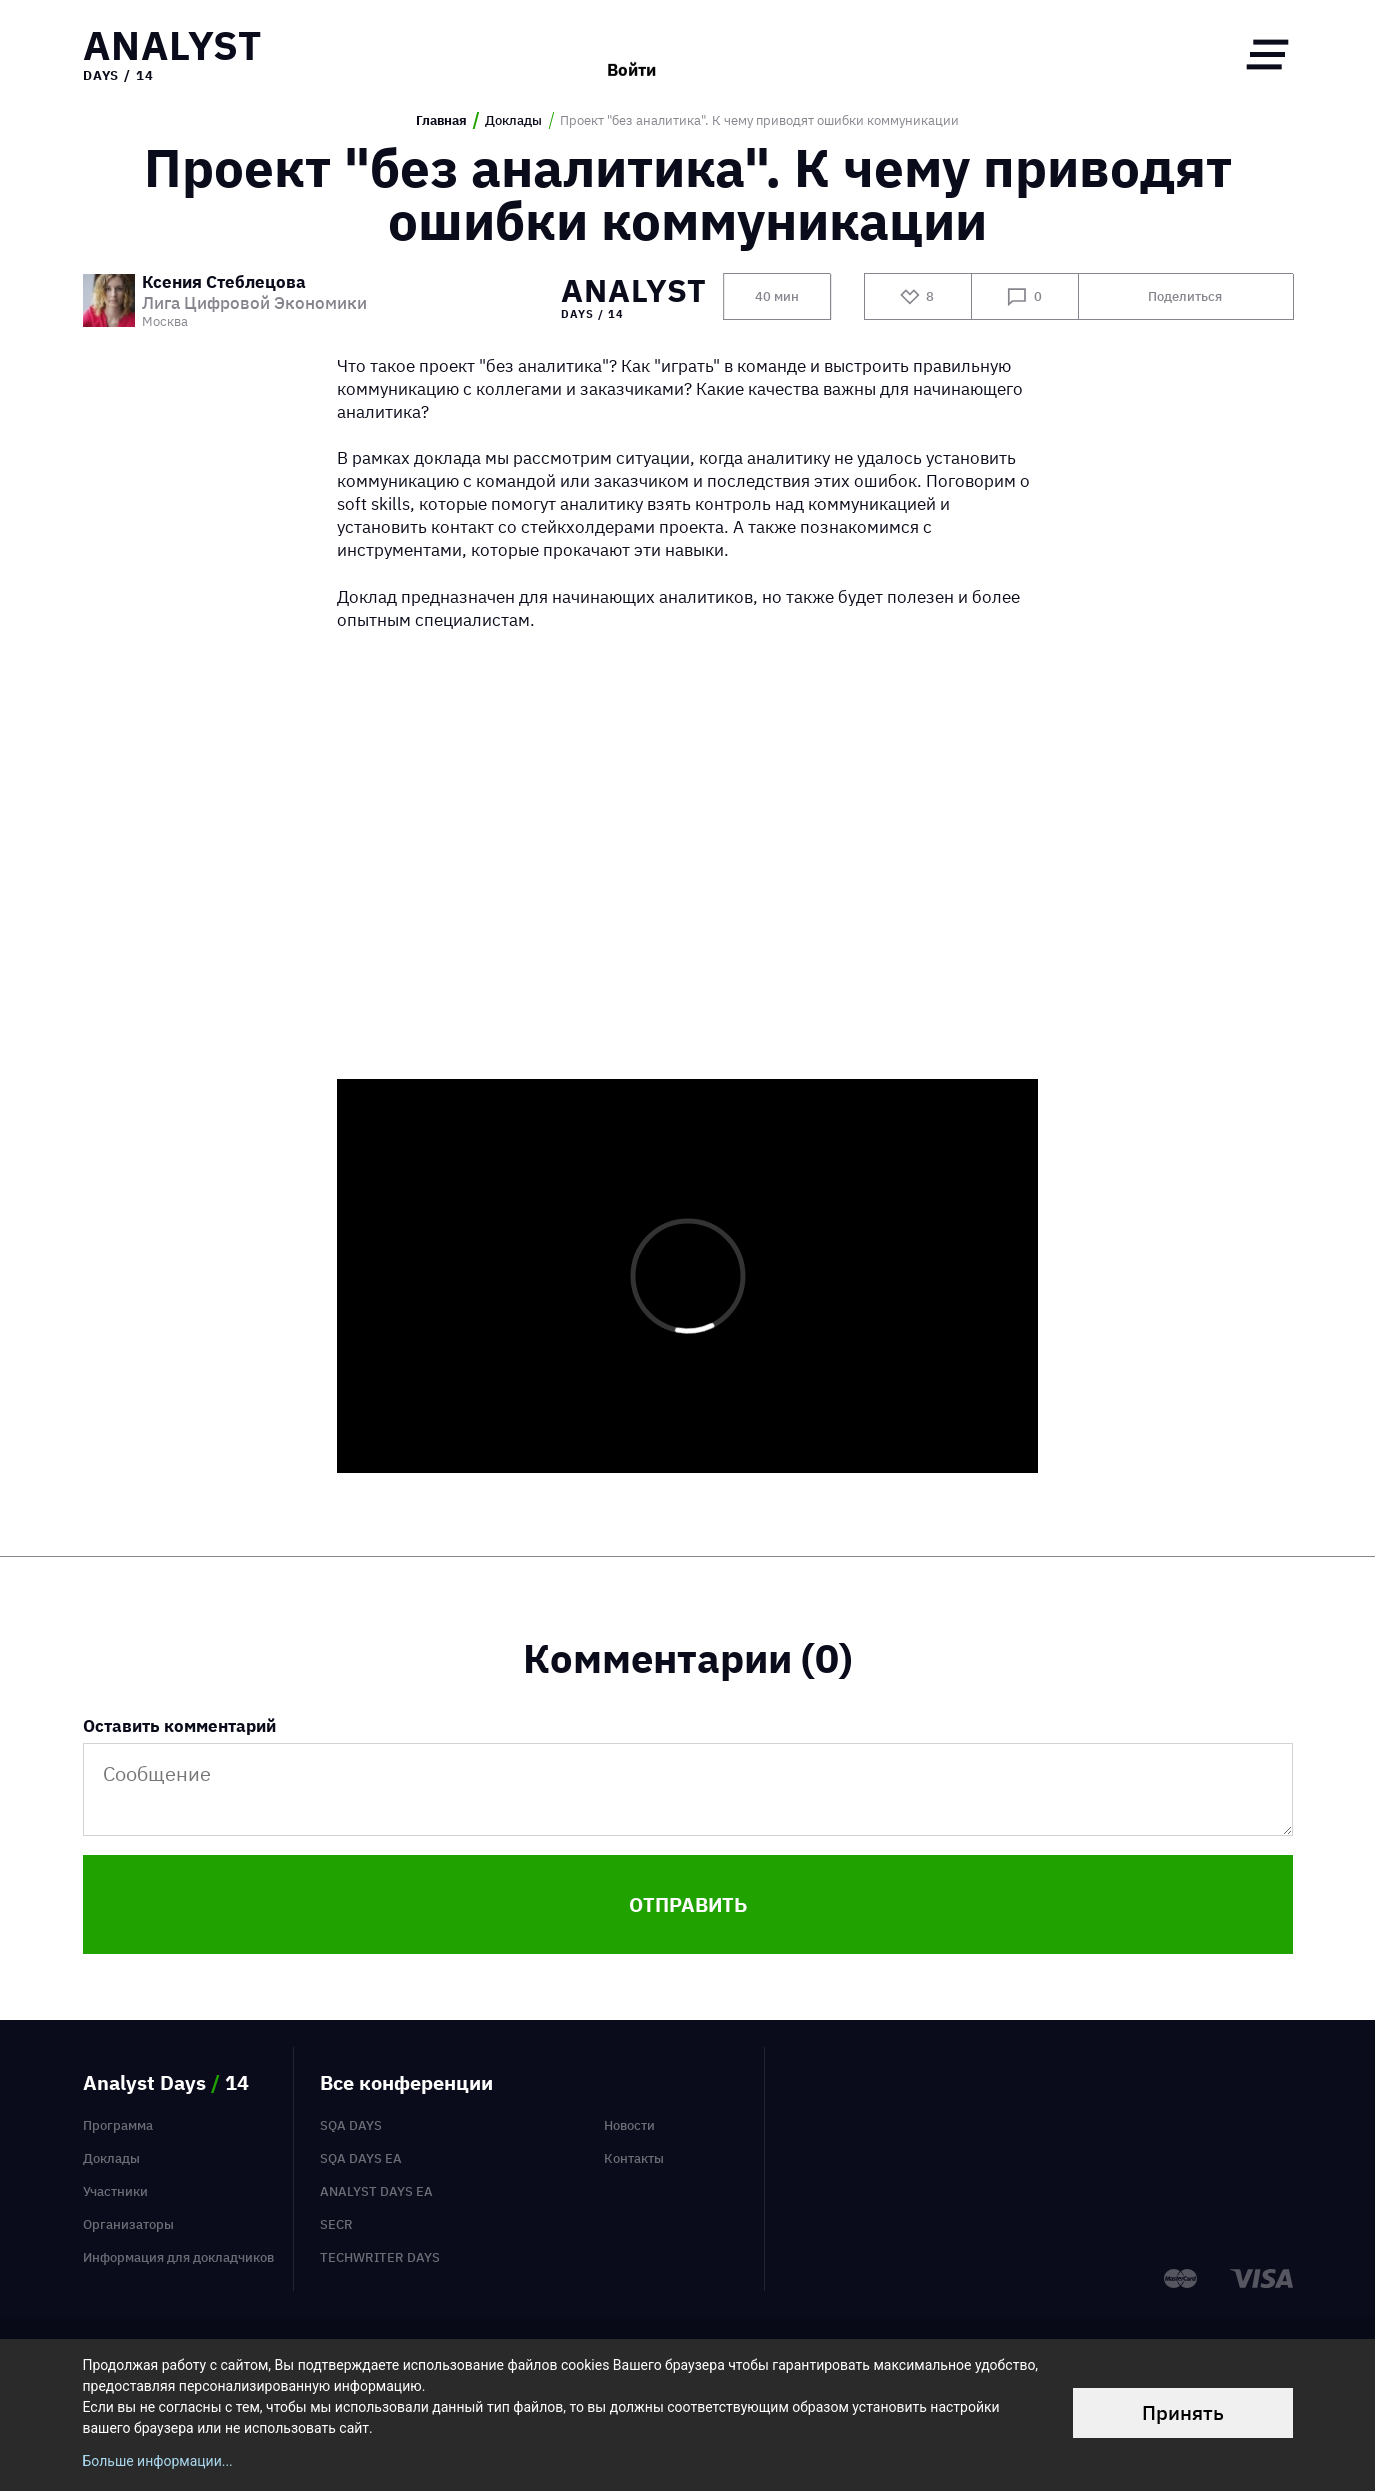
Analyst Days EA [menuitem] (376, 2191)
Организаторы (128, 2224)
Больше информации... (158, 2461)
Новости (629, 2125)
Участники (115, 2191)
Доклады (513, 120)
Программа (118, 2125)
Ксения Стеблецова (224, 283)
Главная (441, 120)
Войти (631, 54)
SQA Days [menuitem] (351, 2125)
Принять (1183, 2412)
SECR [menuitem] (336, 2224)
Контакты (634, 2158)
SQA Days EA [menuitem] (361, 2158)
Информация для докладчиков (178, 2257)
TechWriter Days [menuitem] (380, 2257)
